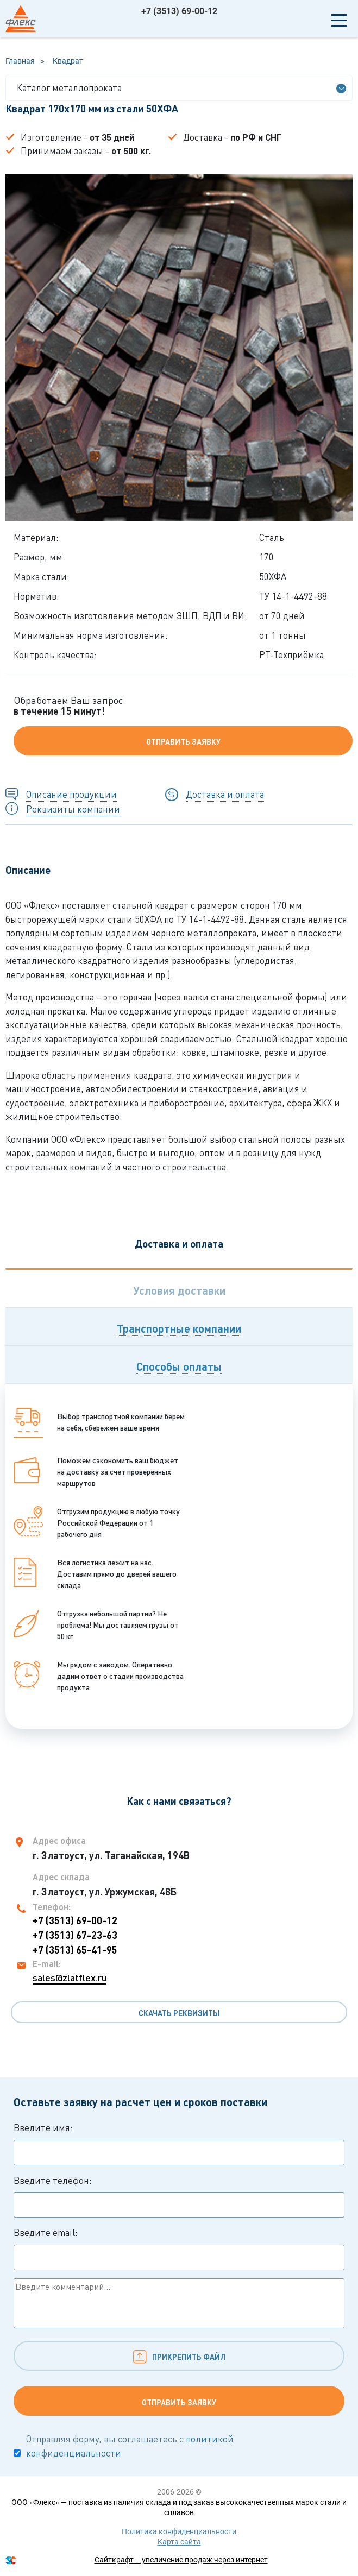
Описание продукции (71, 794)
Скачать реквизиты (179, 2013)
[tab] (179, 1288)
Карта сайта (179, 2541)
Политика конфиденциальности (179, 2531)
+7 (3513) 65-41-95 (75, 1950)
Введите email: (179, 2248)
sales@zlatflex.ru (69, 1977)
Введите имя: (179, 2143)
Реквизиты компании (73, 809)
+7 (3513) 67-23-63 (75, 1935)
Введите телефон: (179, 2196)
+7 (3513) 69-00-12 (179, 11)
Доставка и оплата (225, 794)
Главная (20, 60)
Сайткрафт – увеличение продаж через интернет (181, 2559)
